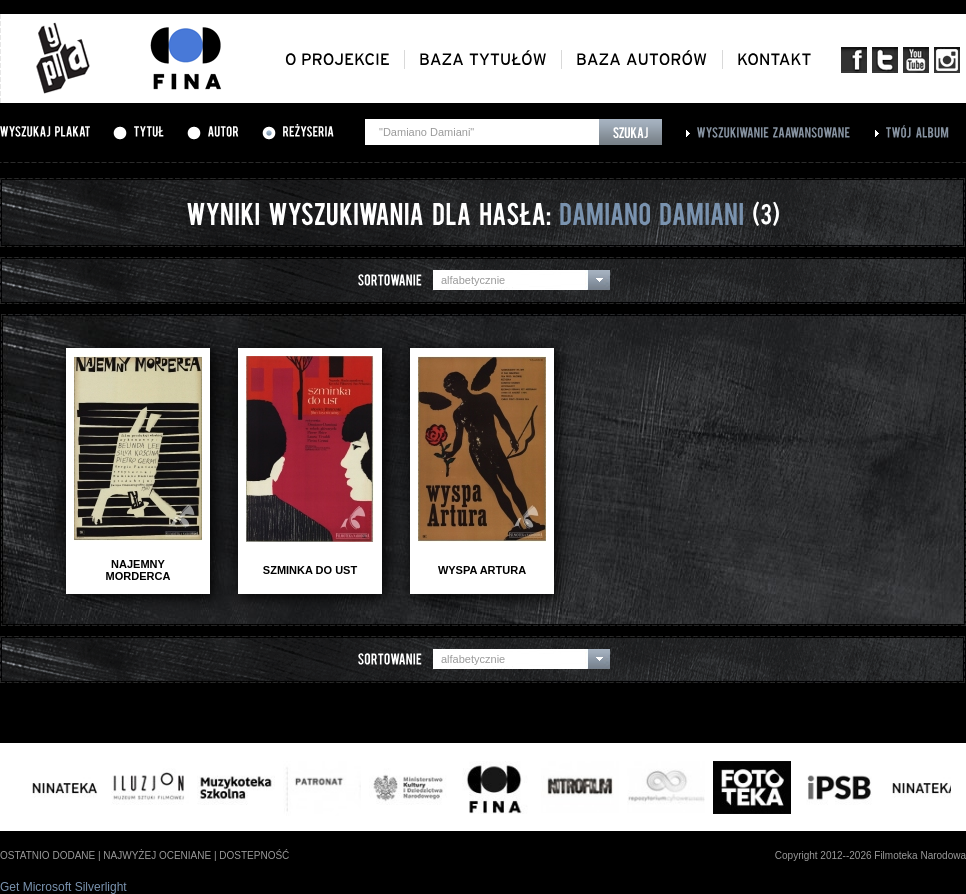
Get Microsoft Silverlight (63, 887)
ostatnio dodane (47, 855)
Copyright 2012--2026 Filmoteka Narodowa (870, 855)
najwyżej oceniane (157, 855)
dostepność (254, 855)
